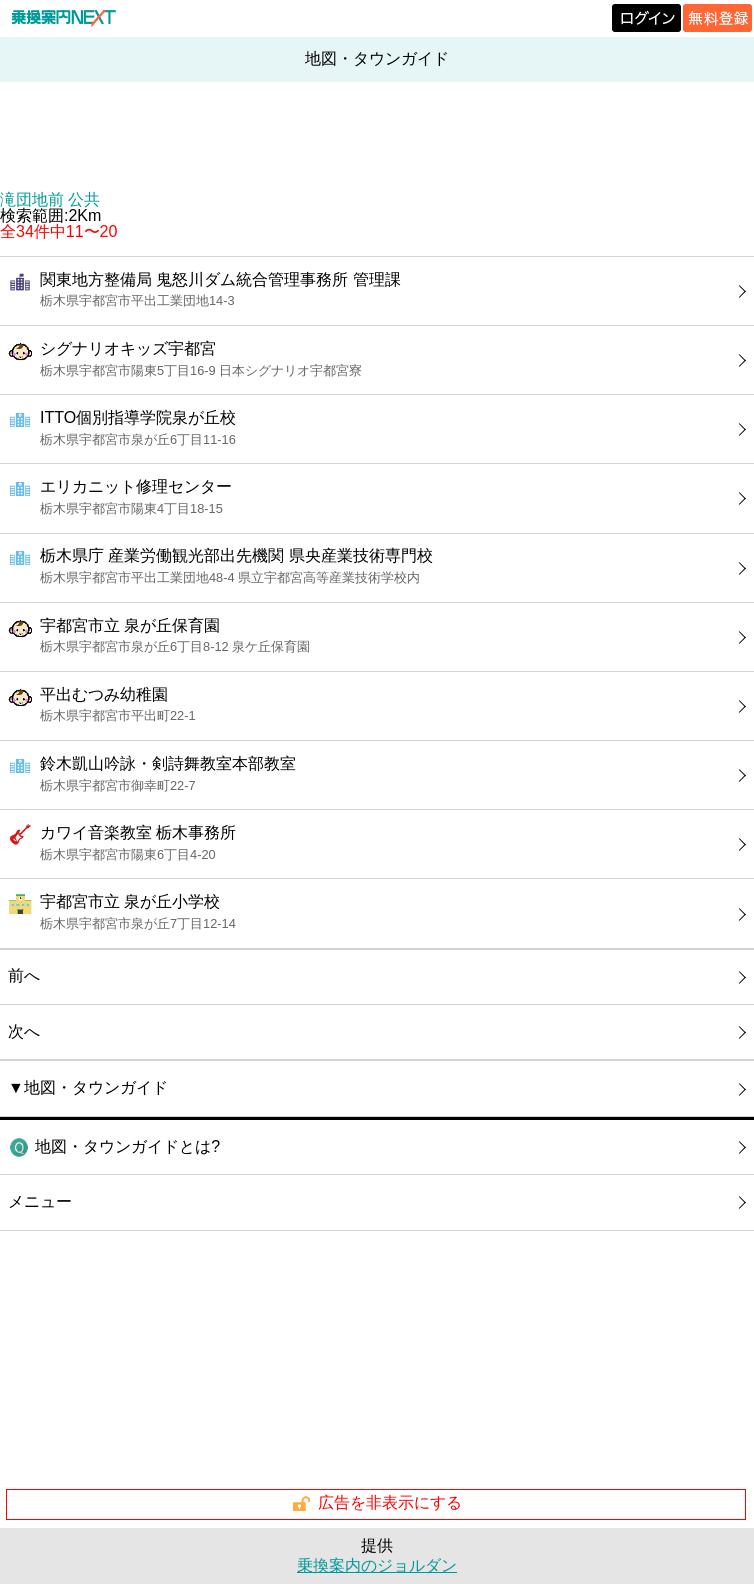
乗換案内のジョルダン (377, 1565)
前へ (24, 975)
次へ (24, 1031)
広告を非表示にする (376, 1504)
